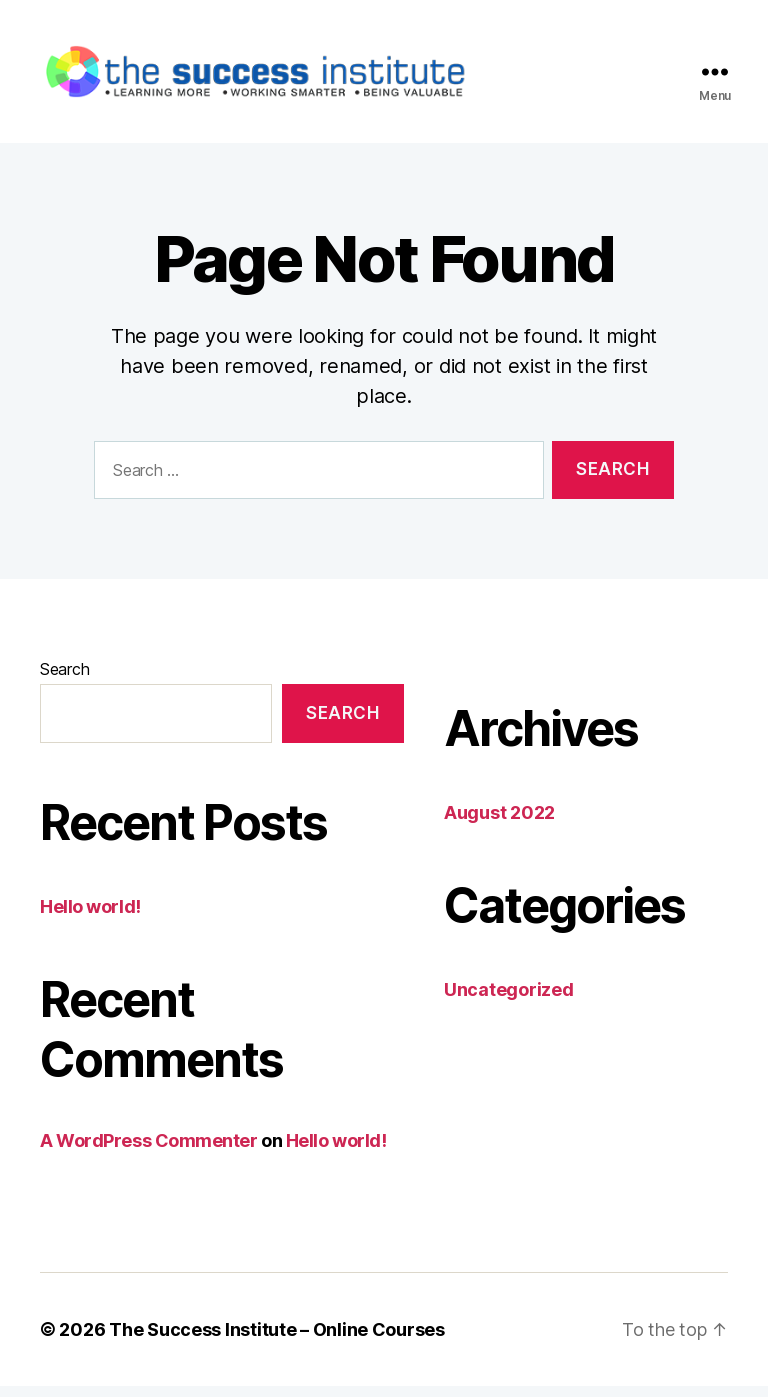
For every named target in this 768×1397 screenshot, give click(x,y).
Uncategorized (509, 1000)
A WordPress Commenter (149, 1150)
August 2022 (499, 823)
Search (64, 680)
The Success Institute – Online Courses (277, 1340)
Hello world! (90, 916)
